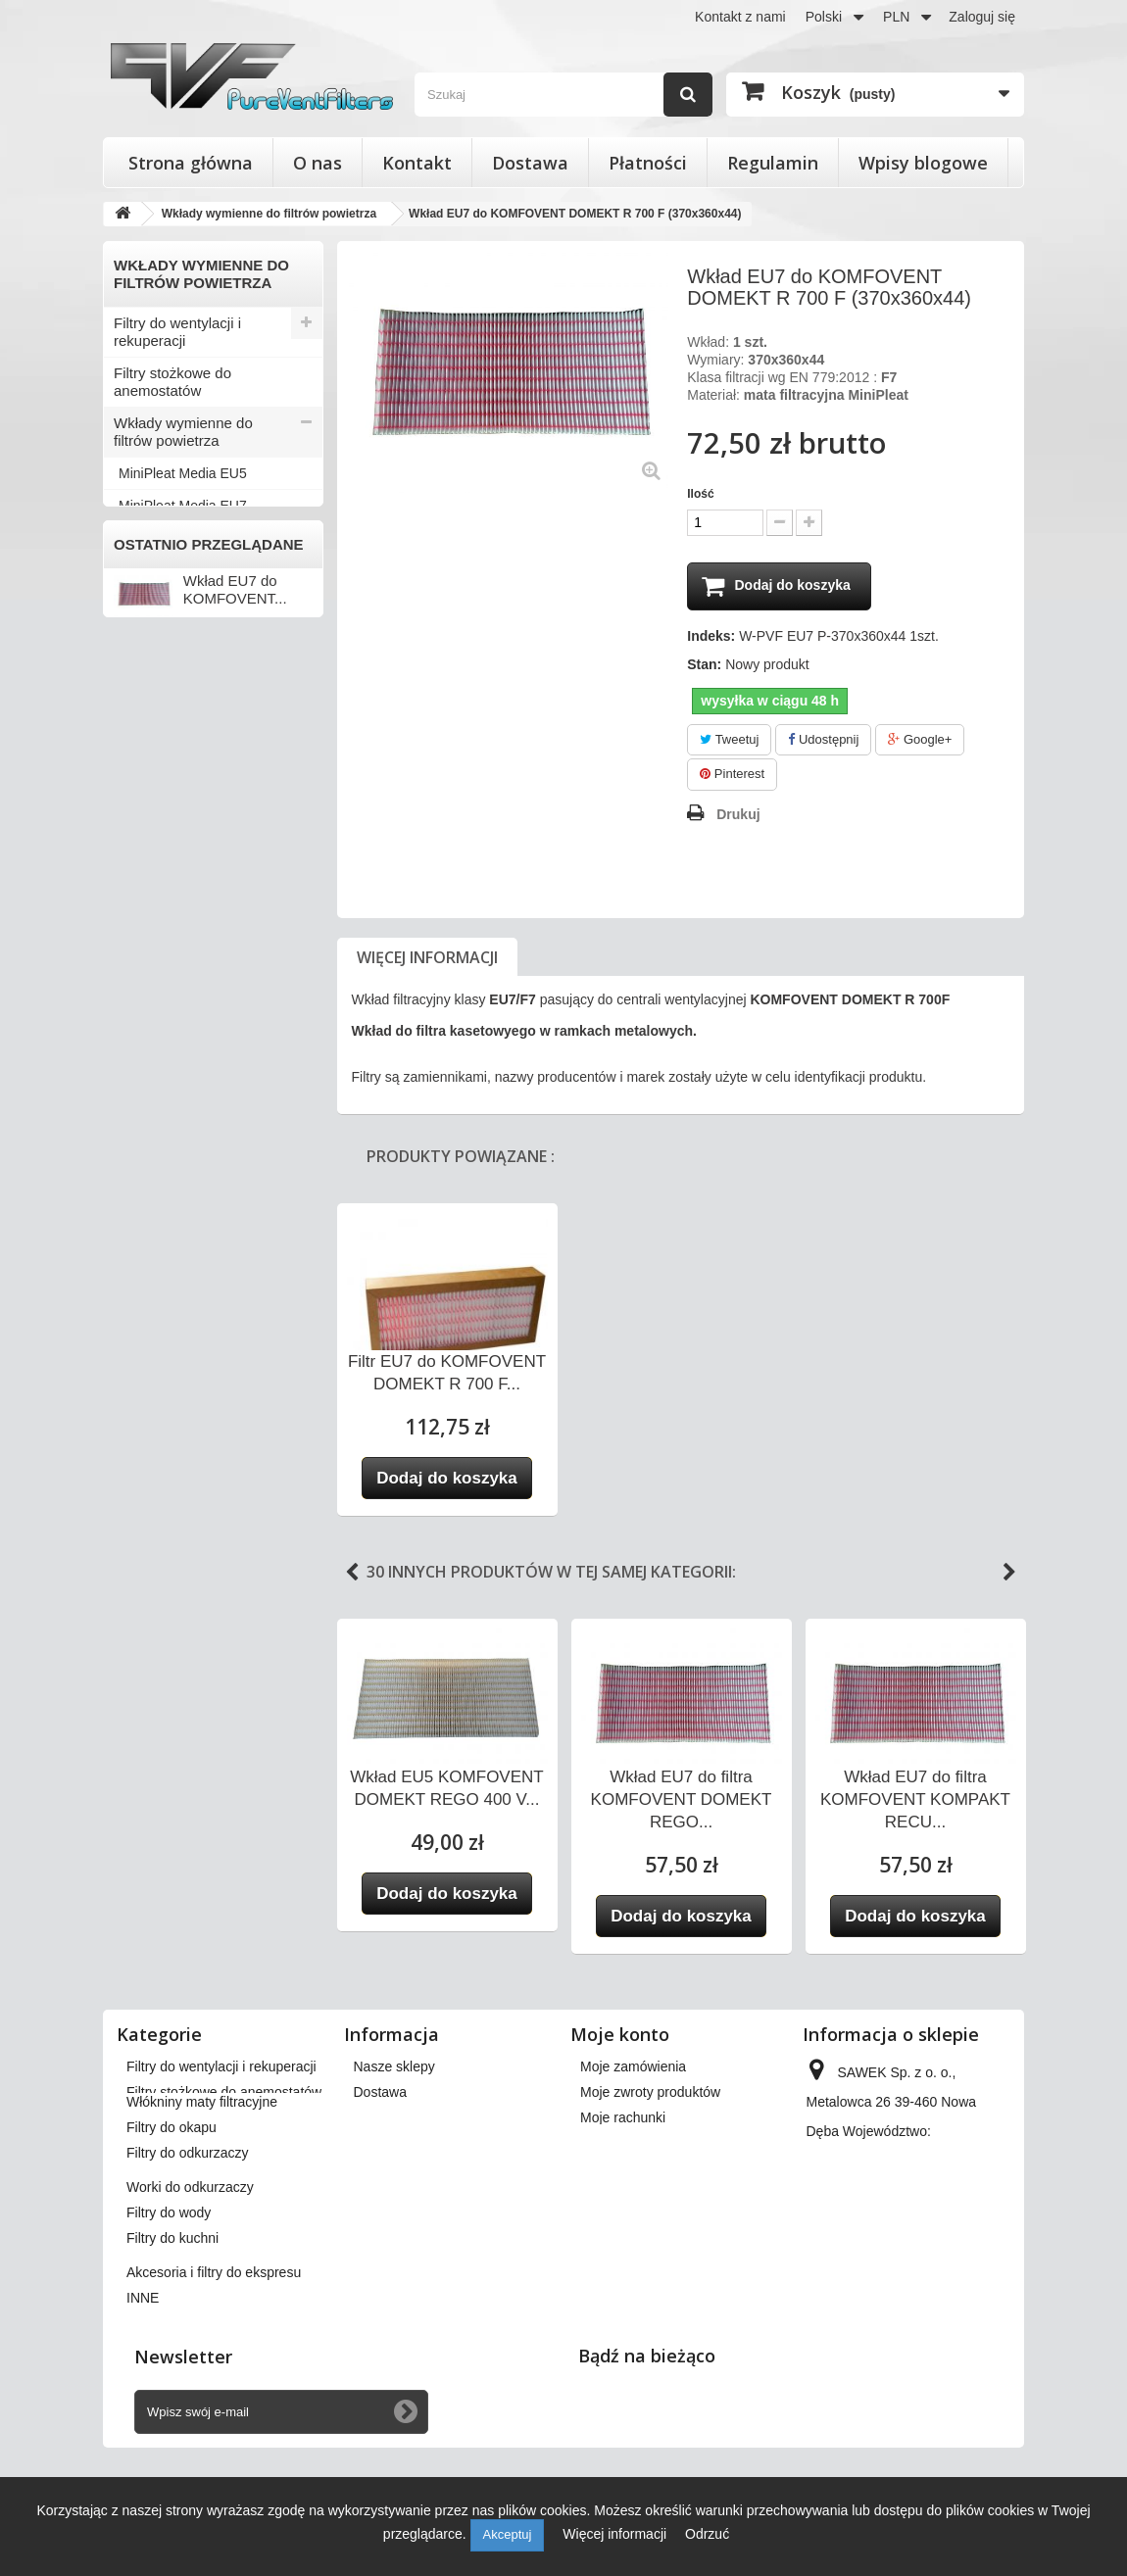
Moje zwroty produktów (650, 2093)
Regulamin (772, 162)
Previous (352, 1573)
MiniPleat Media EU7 (183, 505)
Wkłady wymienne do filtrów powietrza (183, 431)
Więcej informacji (427, 958)
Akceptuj (507, 2534)
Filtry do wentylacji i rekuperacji (177, 332)
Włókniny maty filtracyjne (194, 537)
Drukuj (738, 815)
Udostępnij (823, 740)
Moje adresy (617, 2144)
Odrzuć (707, 2534)
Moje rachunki (622, 2118)
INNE (131, 781)
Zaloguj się (982, 16)
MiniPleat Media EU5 (183, 473)
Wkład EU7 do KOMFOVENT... (235, 907)
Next (1009, 1573)
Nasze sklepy (394, 2067)
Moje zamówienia (633, 2067)
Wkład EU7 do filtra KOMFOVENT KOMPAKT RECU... (915, 1800)
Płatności (648, 162)
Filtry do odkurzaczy (179, 602)
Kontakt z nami (740, 16)
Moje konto (619, 2035)
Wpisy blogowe (923, 162)
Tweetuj (729, 740)
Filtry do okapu (162, 569)
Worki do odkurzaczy (182, 634)
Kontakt (417, 162)
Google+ (920, 740)
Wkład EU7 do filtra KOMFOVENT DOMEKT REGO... (681, 1800)
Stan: (704, 665)
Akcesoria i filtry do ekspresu (175, 740)
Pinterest (732, 775)
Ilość (700, 494)
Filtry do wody (159, 666)
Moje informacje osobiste (656, 2169)
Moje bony (612, 2195)
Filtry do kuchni (163, 699)
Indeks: (711, 637)
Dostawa (530, 162)
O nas (317, 162)
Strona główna (190, 162)
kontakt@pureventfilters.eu (888, 2293)
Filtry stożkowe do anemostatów (172, 382)
